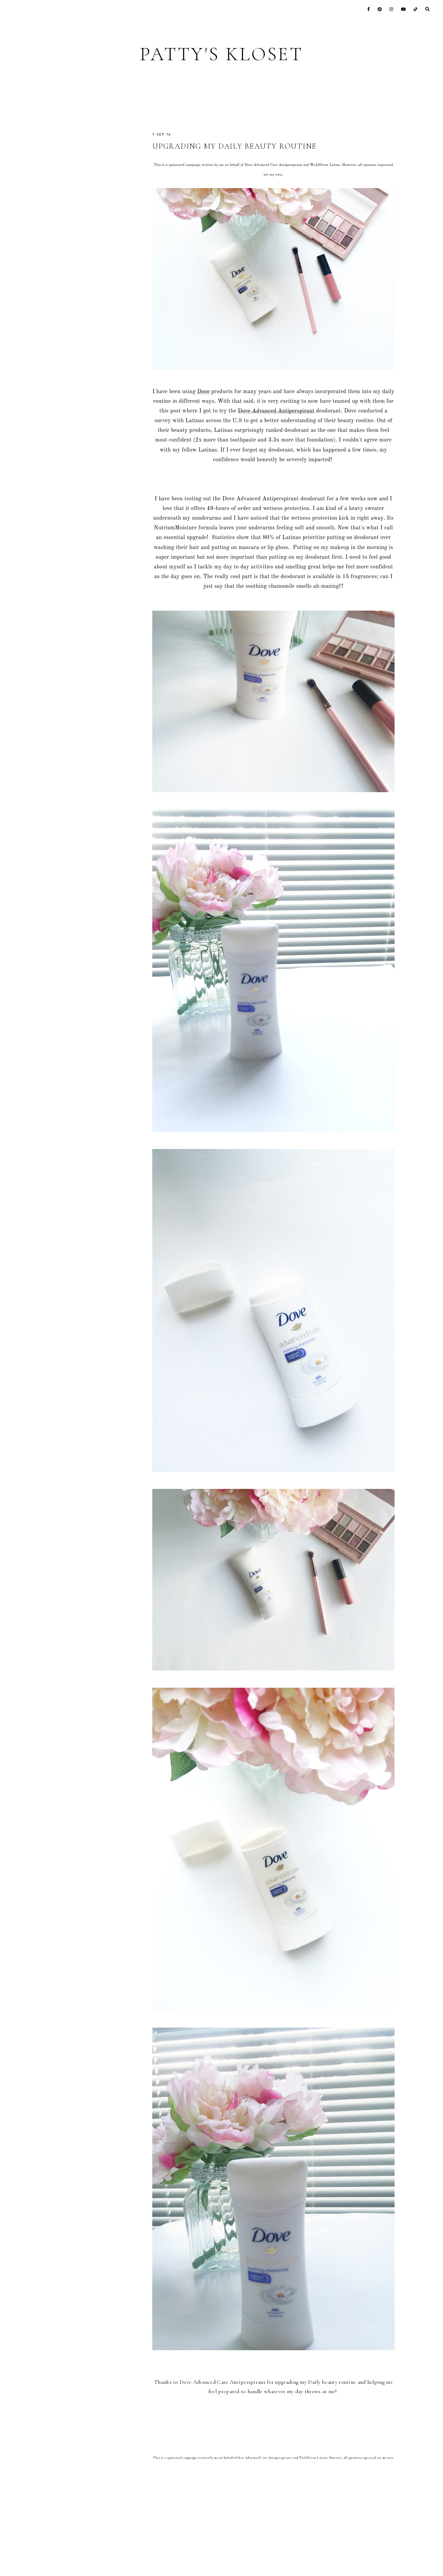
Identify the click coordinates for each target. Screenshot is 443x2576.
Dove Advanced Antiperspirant (276, 411)
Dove (203, 392)
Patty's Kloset (221, 53)
